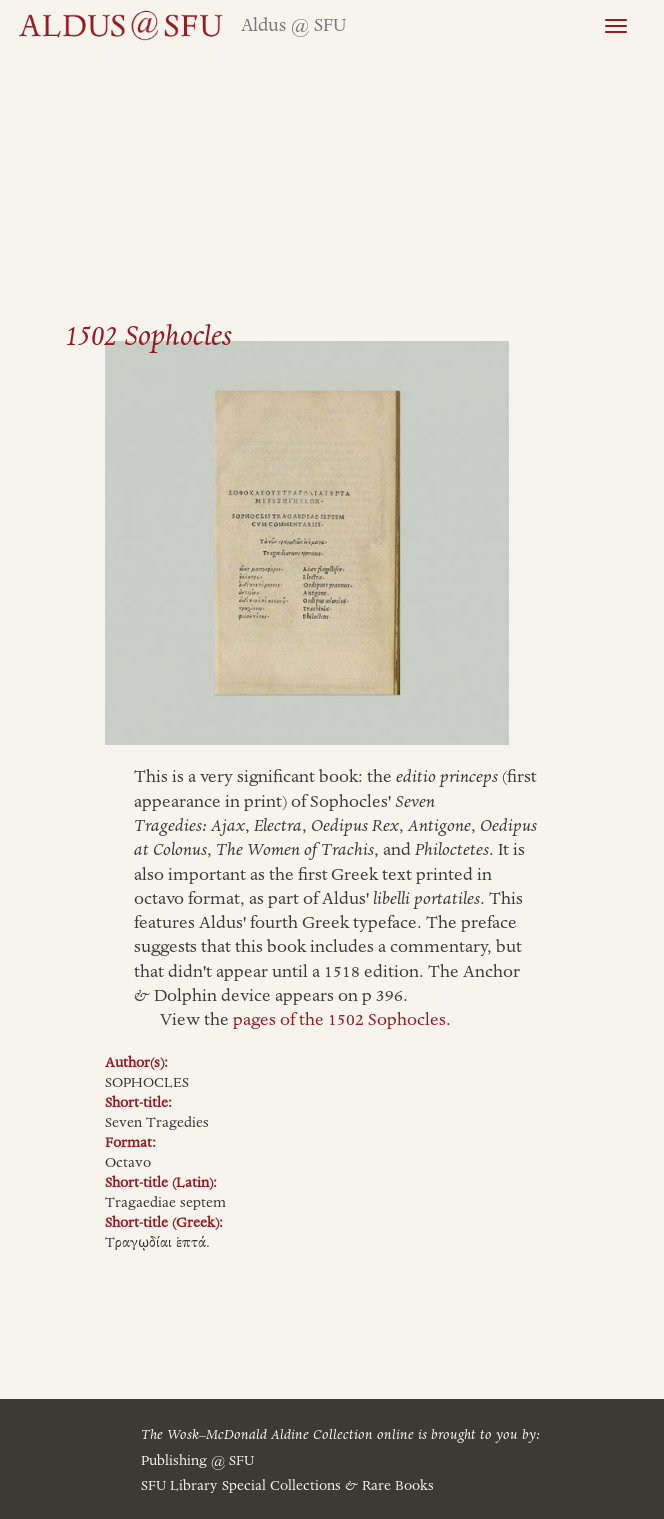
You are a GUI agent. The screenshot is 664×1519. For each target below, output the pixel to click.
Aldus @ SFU (293, 25)
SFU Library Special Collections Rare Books (287, 1486)
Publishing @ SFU (197, 1461)
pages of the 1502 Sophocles (339, 1020)
